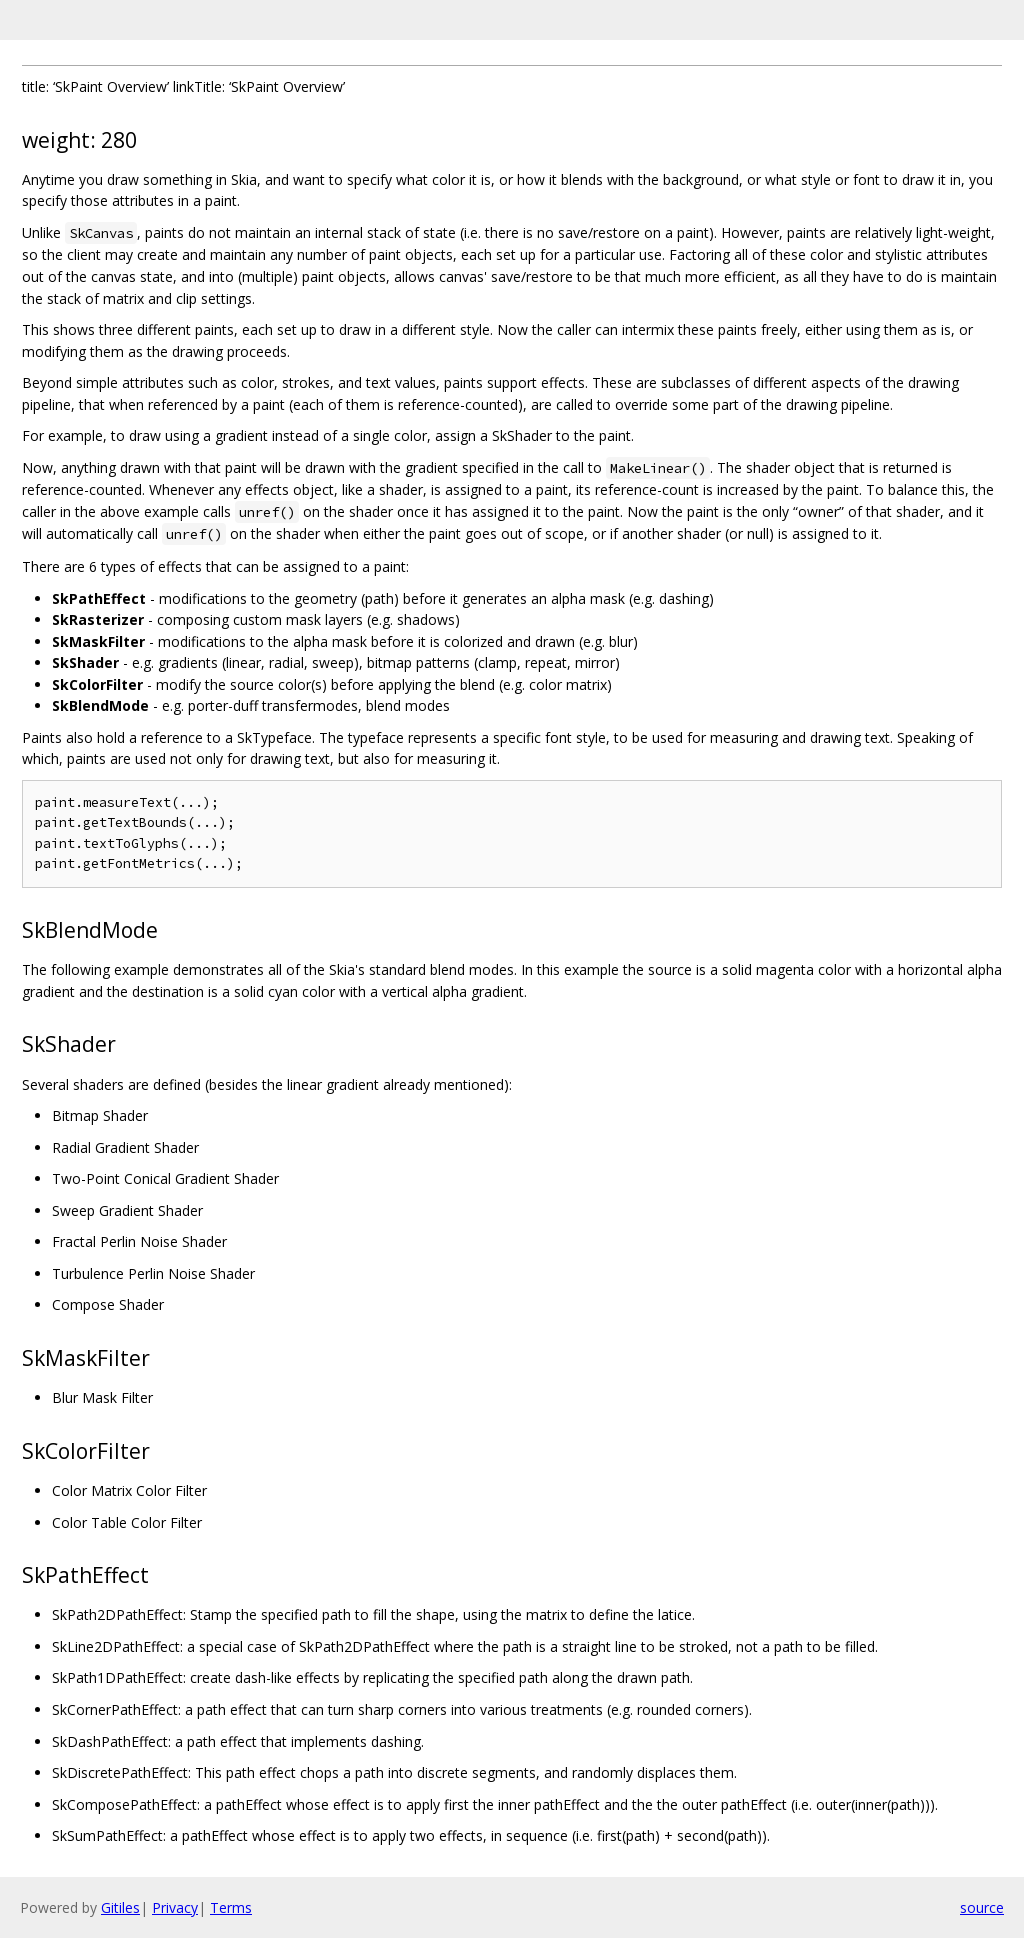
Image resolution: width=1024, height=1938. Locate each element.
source (982, 1907)
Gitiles (120, 1907)
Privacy (175, 1907)
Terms (231, 1907)
